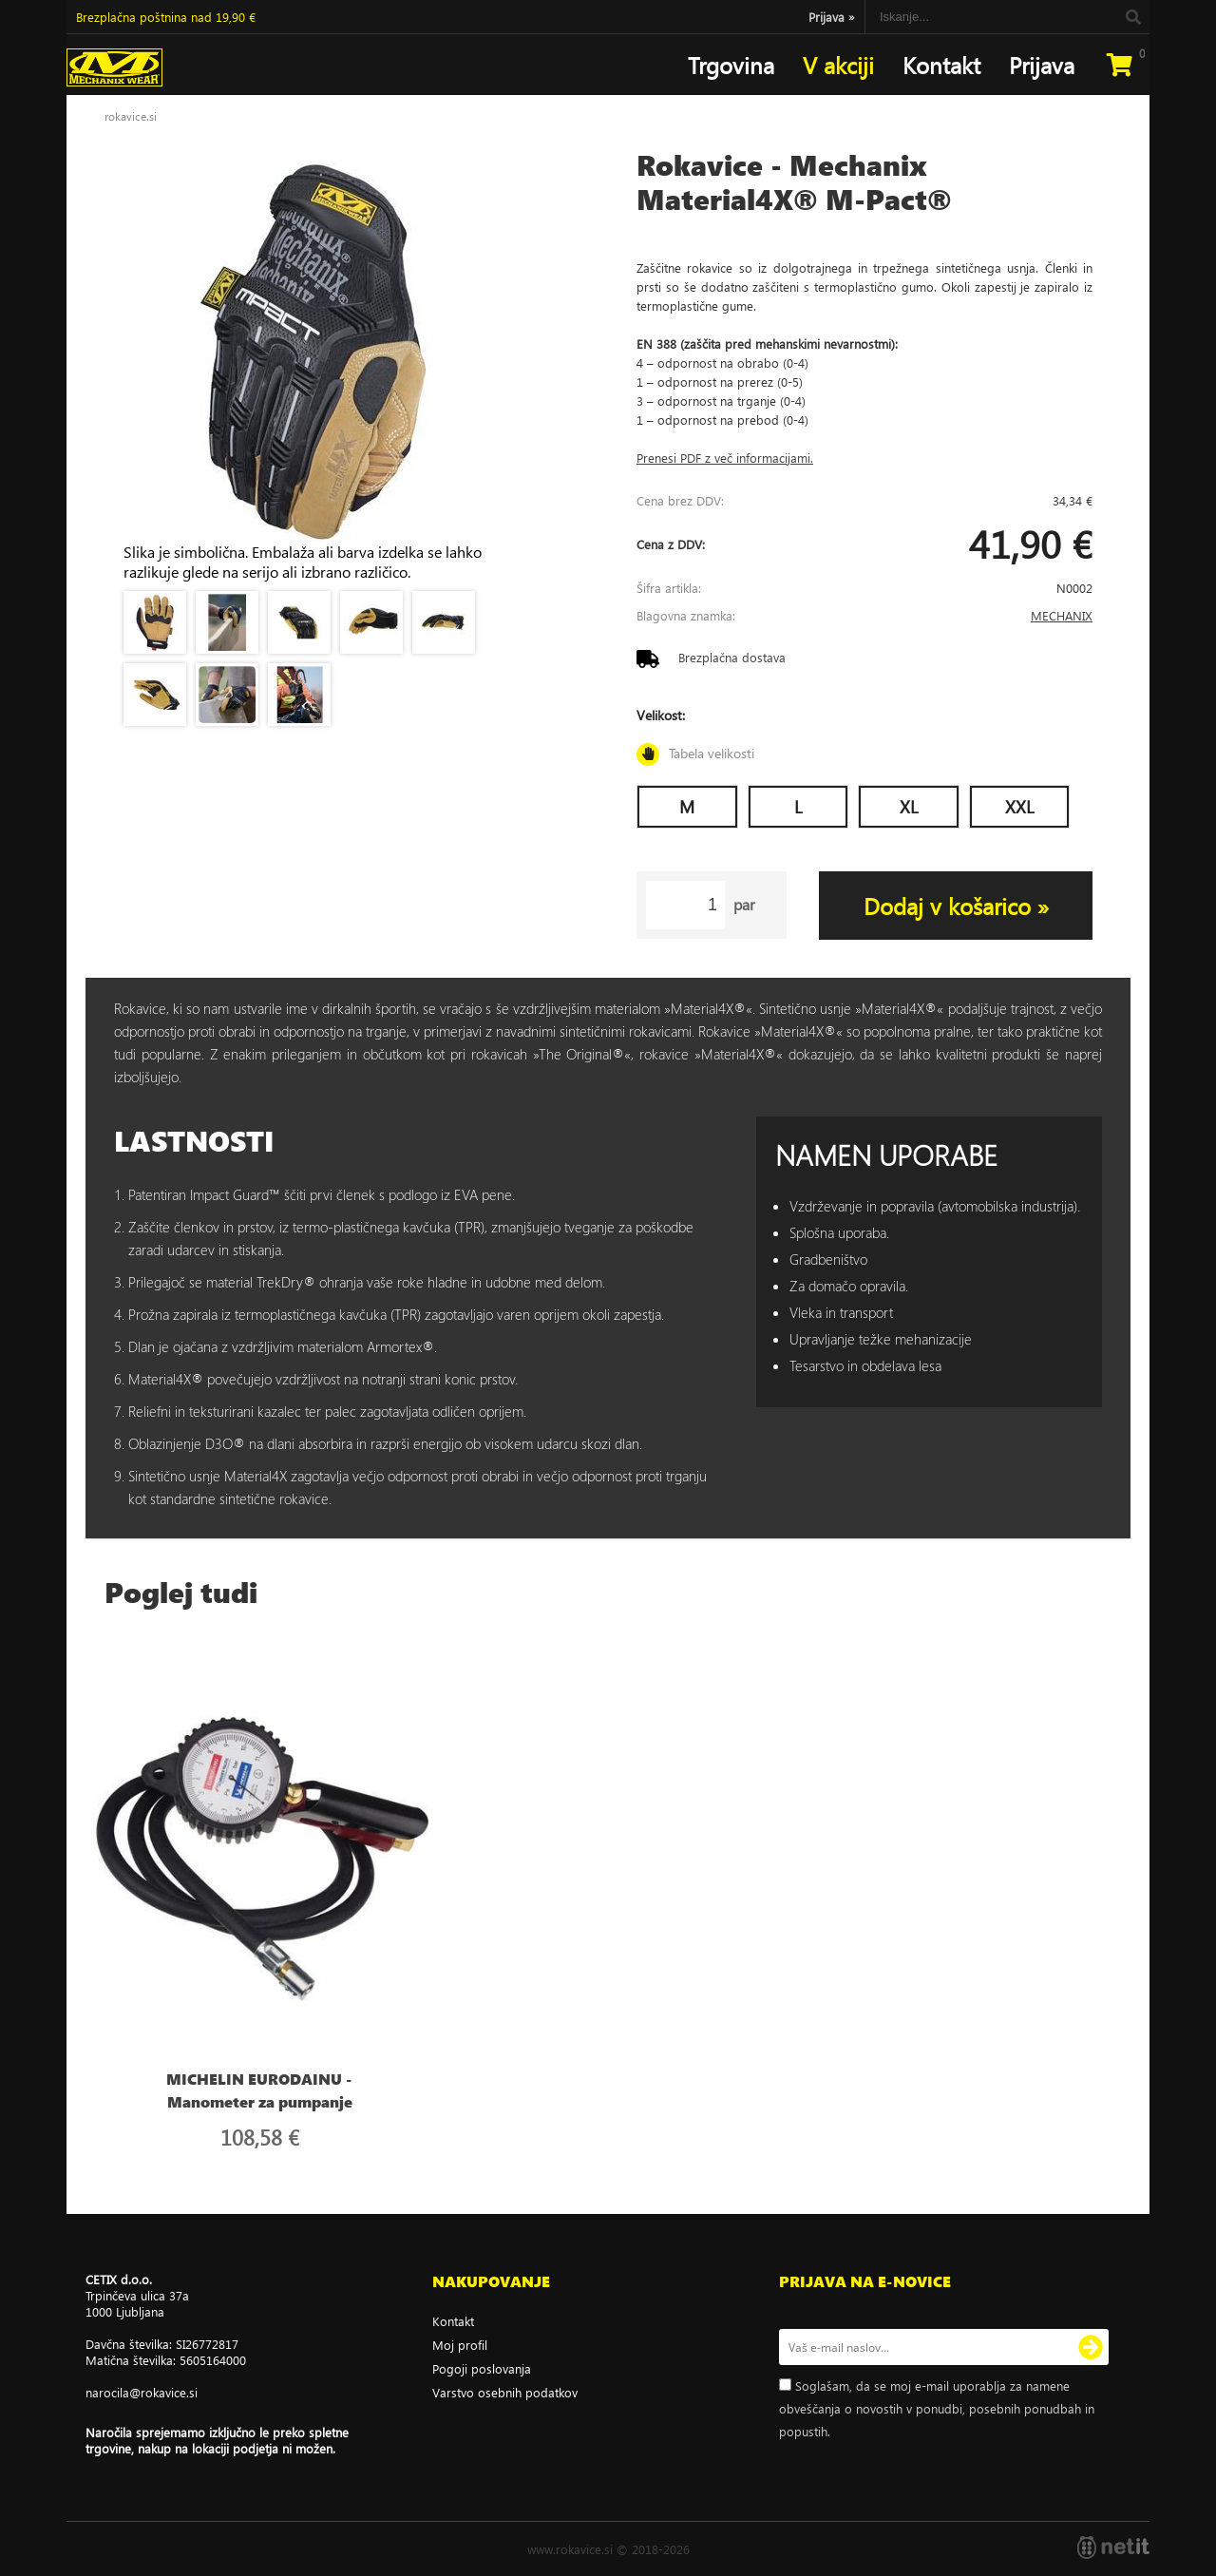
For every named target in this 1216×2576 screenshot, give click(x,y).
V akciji (838, 64)
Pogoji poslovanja (481, 2368)
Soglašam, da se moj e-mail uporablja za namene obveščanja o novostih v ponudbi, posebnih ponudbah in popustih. (936, 2408)
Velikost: (864, 736)
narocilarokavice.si (142, 2392)
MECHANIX (1061, 615)
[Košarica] (1119, 64)
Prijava (831, 17)
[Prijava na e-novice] (1091, 2347)
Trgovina (731, 64)
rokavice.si (130, 116)
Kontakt (941, 64)
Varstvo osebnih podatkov (505, 2392)
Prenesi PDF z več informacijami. (724, 457)
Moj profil (459, 2345)
